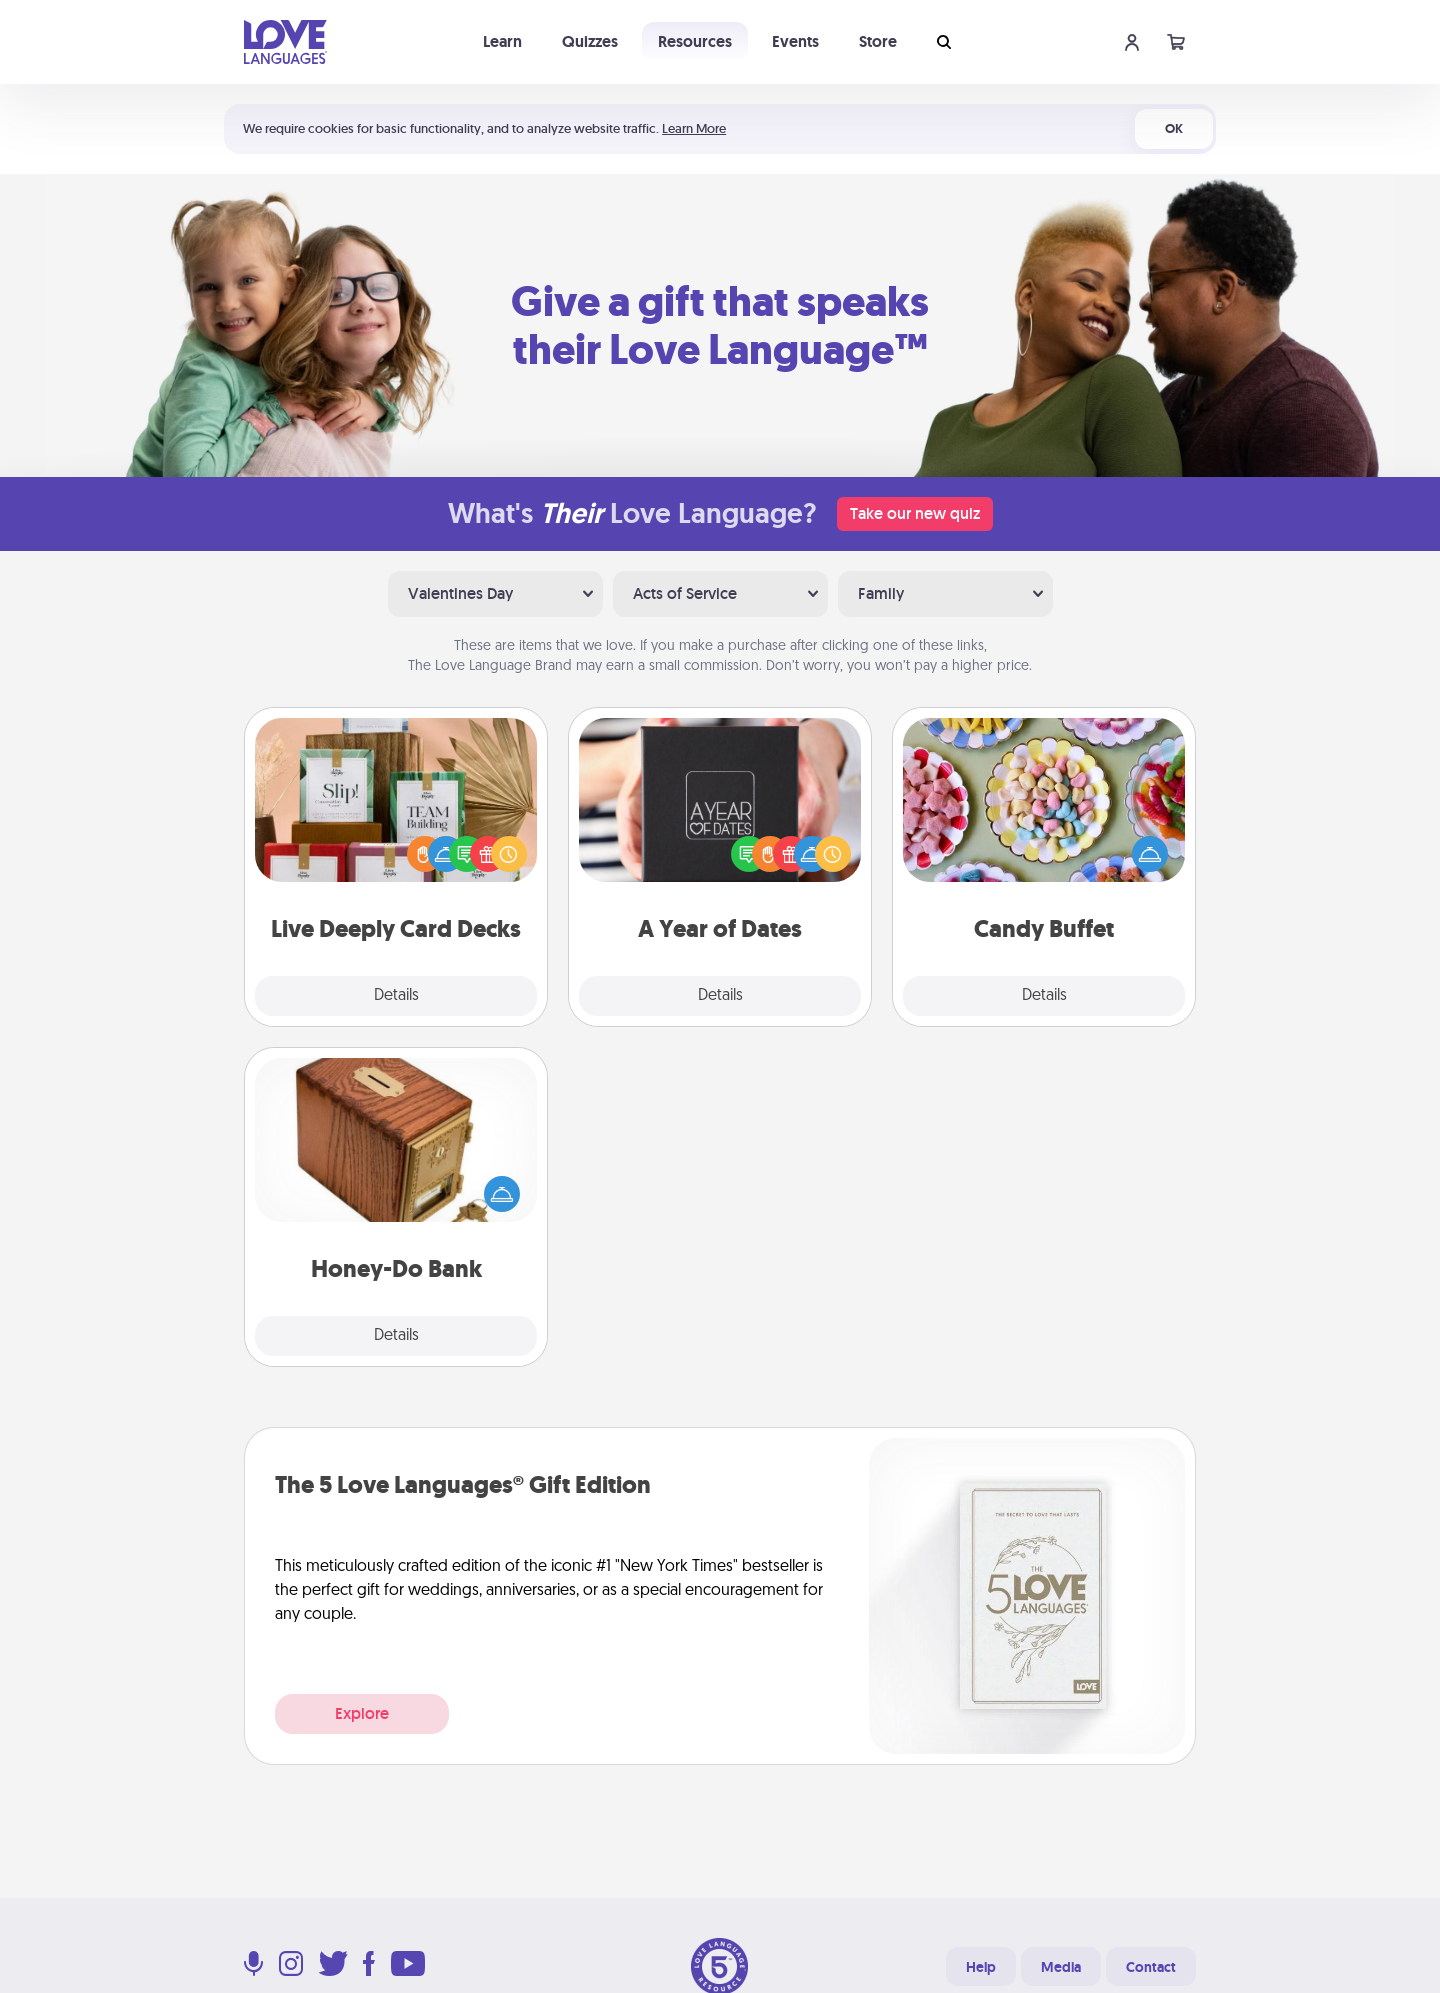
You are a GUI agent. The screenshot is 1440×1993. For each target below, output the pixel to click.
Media (1061, 1967)
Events (795, 41)
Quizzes (590, 41)
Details (396, 996)
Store (878, 41)
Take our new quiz (915, 513)
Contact (1151, 1967)
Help (981, 1967)
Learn (502, 41)
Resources (695, 41)
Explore (362, 1713)
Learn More (694, 128)
